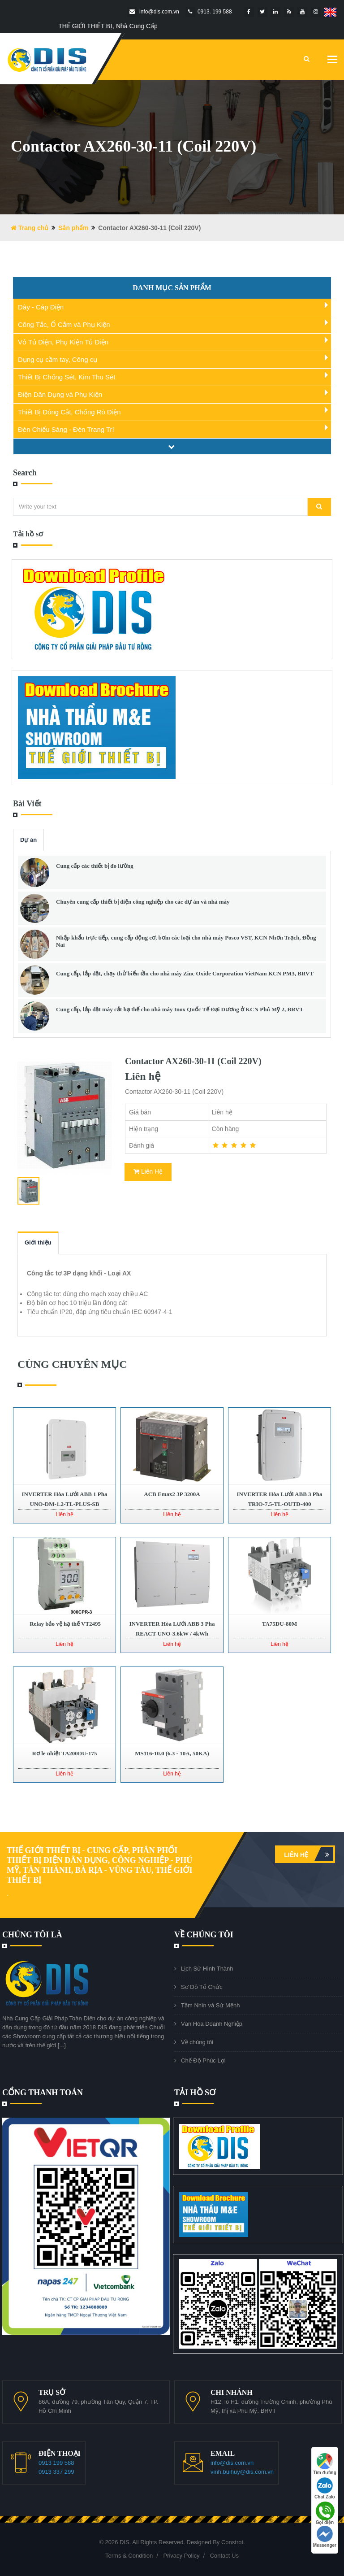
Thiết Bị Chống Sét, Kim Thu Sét (66, 377)
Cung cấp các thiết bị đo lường (94, 865)
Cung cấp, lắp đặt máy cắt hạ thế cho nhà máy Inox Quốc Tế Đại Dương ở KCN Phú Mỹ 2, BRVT (179, 1009)
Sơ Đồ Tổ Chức (202, 1987)
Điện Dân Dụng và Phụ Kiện (60, 394)
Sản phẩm (73, 227)
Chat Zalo (324, 2488)
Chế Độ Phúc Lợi (203, 2060)
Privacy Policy (181, 2555)
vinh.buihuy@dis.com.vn (242, 2471)
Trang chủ (29, 227)
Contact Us (224, 2555)
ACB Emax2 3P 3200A (172, 1494)
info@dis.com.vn (232, 2462)
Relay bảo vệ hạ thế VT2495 (64, 1623)
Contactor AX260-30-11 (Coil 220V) (193, 1061)
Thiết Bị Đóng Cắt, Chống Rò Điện (69, 412)
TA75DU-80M (279, 1623)
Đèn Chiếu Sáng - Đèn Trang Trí (66, 429)
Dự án (28, 839)
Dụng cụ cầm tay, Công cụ (57, 359)
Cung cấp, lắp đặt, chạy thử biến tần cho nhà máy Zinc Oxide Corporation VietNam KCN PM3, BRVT (185, 973)
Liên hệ (308, 1854)
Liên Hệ (148, 1171)
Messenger (324, 2537)
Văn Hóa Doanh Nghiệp (211, 2023)
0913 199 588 (56, 2462)
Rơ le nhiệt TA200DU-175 (64, 1753)
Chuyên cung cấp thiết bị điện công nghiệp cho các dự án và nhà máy (142, 901)
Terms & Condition (129, 2555)
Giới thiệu (38, 1242)
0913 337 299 (56, 2471)
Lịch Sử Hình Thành (207, 1968)
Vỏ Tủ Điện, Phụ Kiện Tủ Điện (63, 342)
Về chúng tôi (197, 2042)
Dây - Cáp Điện (41, 307)
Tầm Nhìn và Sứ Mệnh (210, 2005)
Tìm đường (324, 2464)
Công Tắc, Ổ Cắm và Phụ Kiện (64, 324)
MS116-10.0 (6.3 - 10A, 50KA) (172, 1753)
